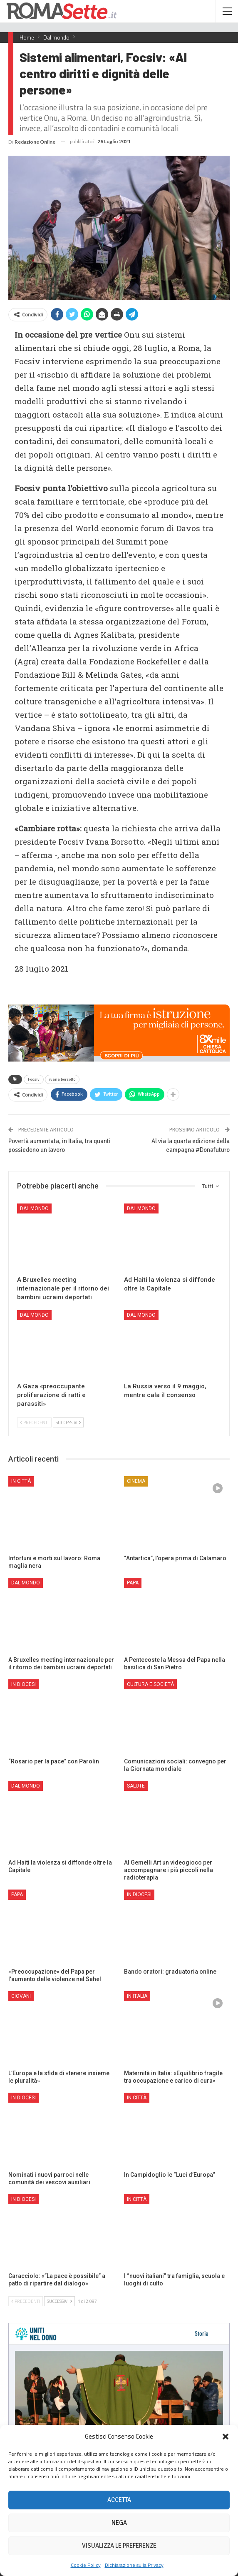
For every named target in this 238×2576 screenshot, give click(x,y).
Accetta (119, 2500)
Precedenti (34, 1422)
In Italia (137, 1996)
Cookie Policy (86, 2565)
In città (21, 1481)
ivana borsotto (62, 1079)
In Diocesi (23, 1684)
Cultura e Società (150, 1684)
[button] (225, 2436)
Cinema (136, 1481)
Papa (133, 1583)
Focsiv (34, 1079)
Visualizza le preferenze (119, 2545)
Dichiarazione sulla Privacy (134, 2565)
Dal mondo (34, 1208)
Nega (119, 2522)
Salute (136, 1786)
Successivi (68, 1422)
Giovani (21, 1996)
